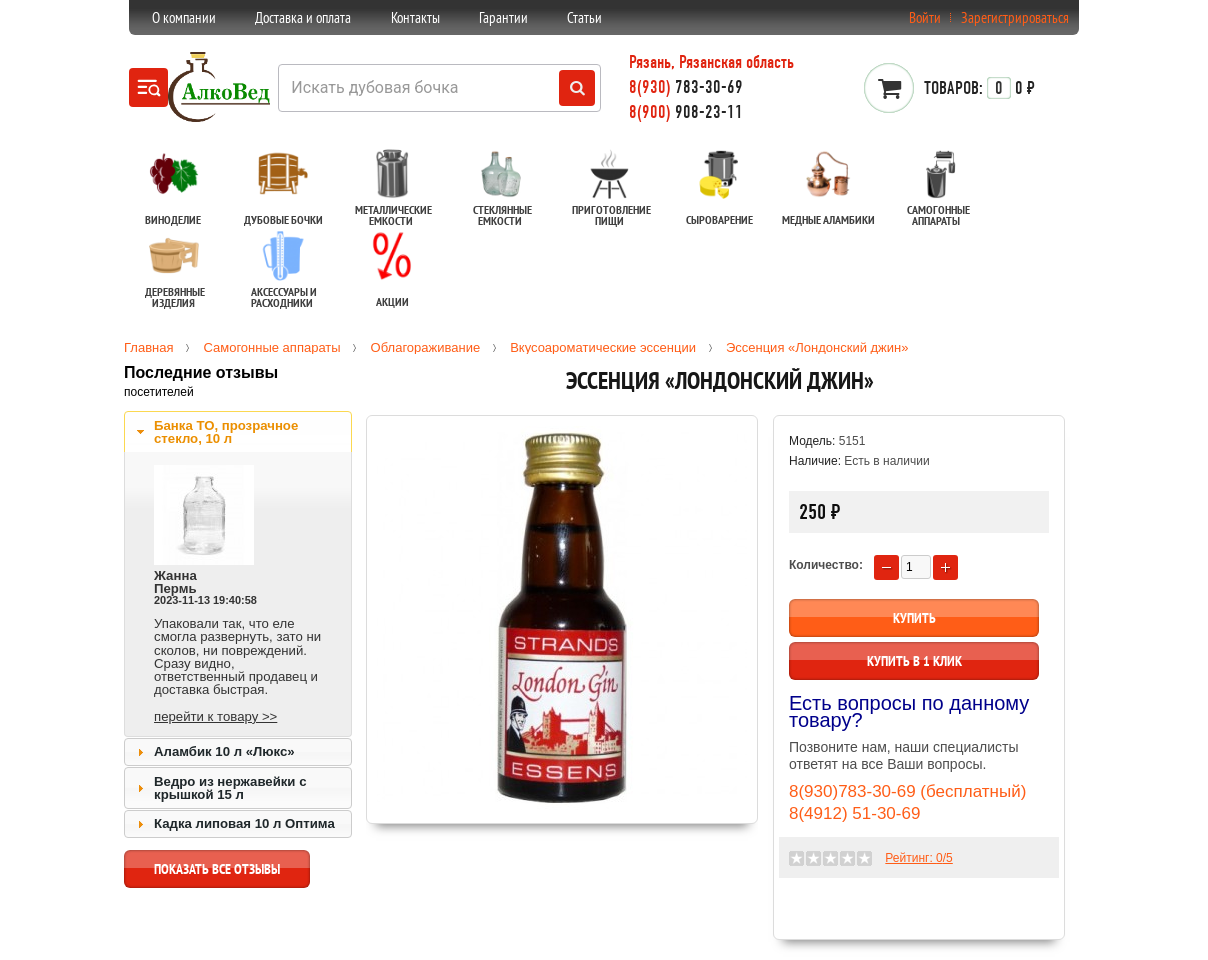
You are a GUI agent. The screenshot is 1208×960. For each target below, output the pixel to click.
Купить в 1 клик (914, 661)
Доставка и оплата (303, 17)
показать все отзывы (217, 874)
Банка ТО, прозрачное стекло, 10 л (226, 432)
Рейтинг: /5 (918, 858)
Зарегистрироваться (1015, 17)
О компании (184, 17)
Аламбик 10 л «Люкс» (224, 751)
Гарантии (503, 17)
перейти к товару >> (215, 716)
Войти (925, 17)
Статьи (584, 17)
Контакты (415, 17)
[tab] (238, 432)
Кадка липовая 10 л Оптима (244, 823)
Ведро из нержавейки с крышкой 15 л (230, 788)
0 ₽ (979, 88)
